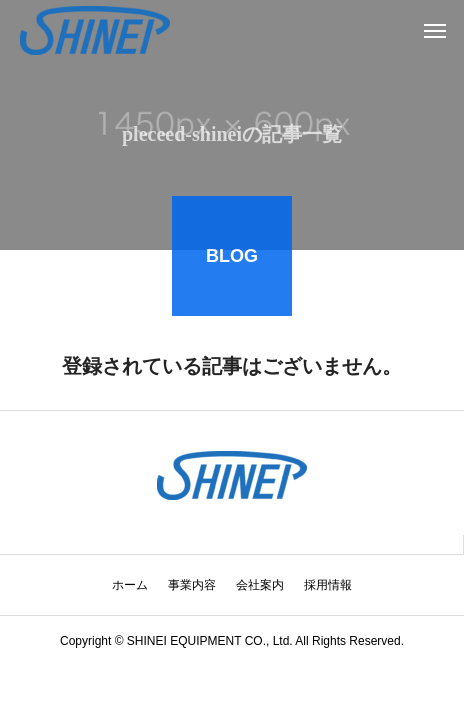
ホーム (130, 585)
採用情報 (328, 585)
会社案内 (260, 585)
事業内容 (192, 585)
